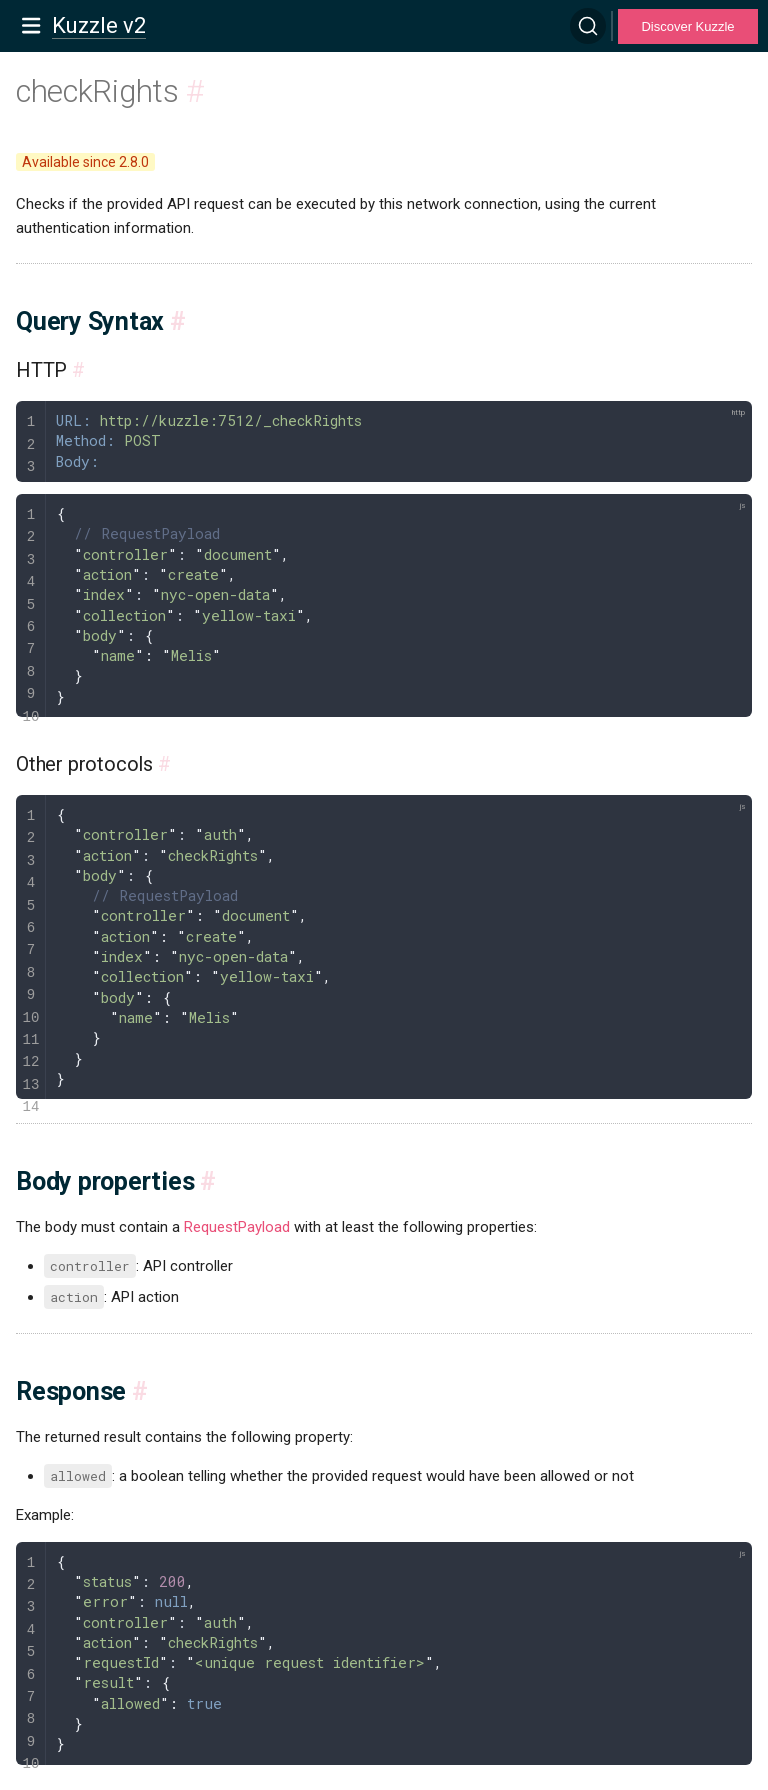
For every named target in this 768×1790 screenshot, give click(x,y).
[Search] (588, 26)
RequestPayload (237, 1227)
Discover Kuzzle (687, 26)
